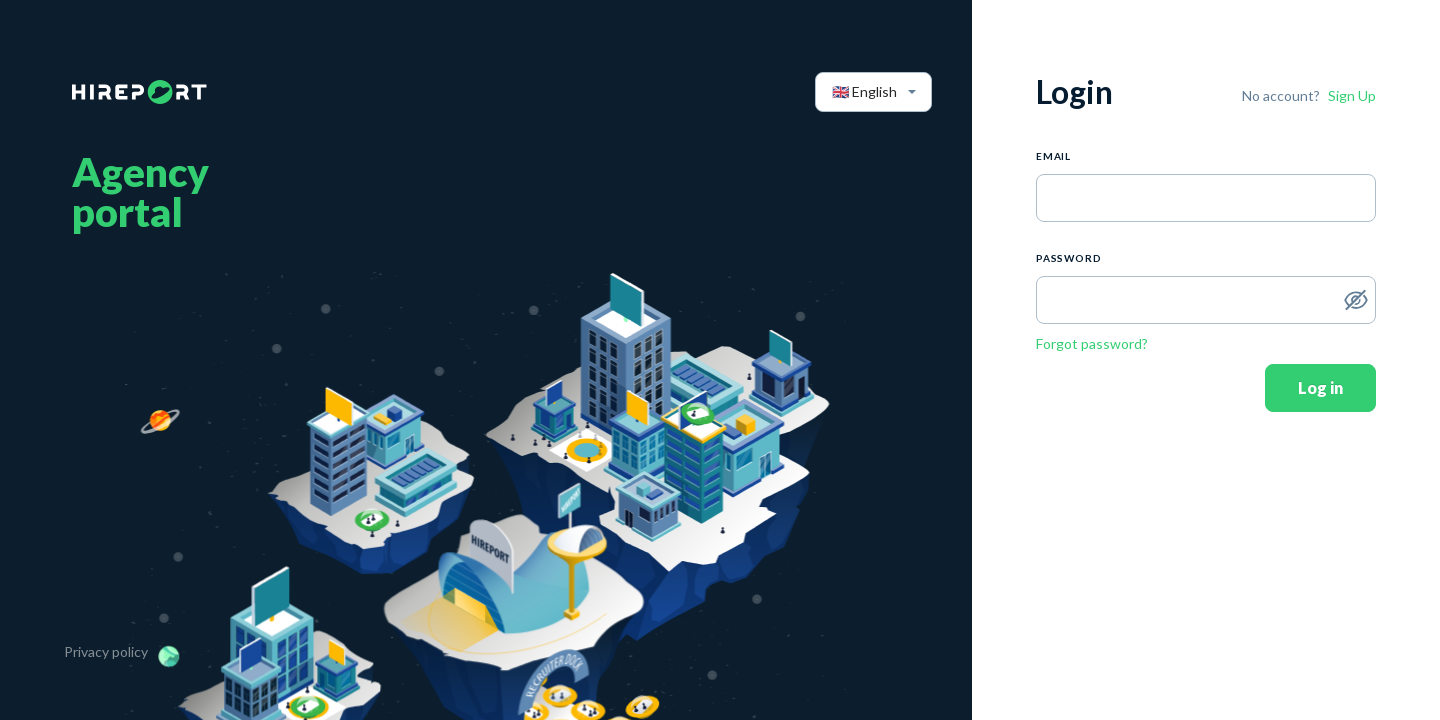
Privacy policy (106, 651)
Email (1053, 156)
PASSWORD (1068, 258)
